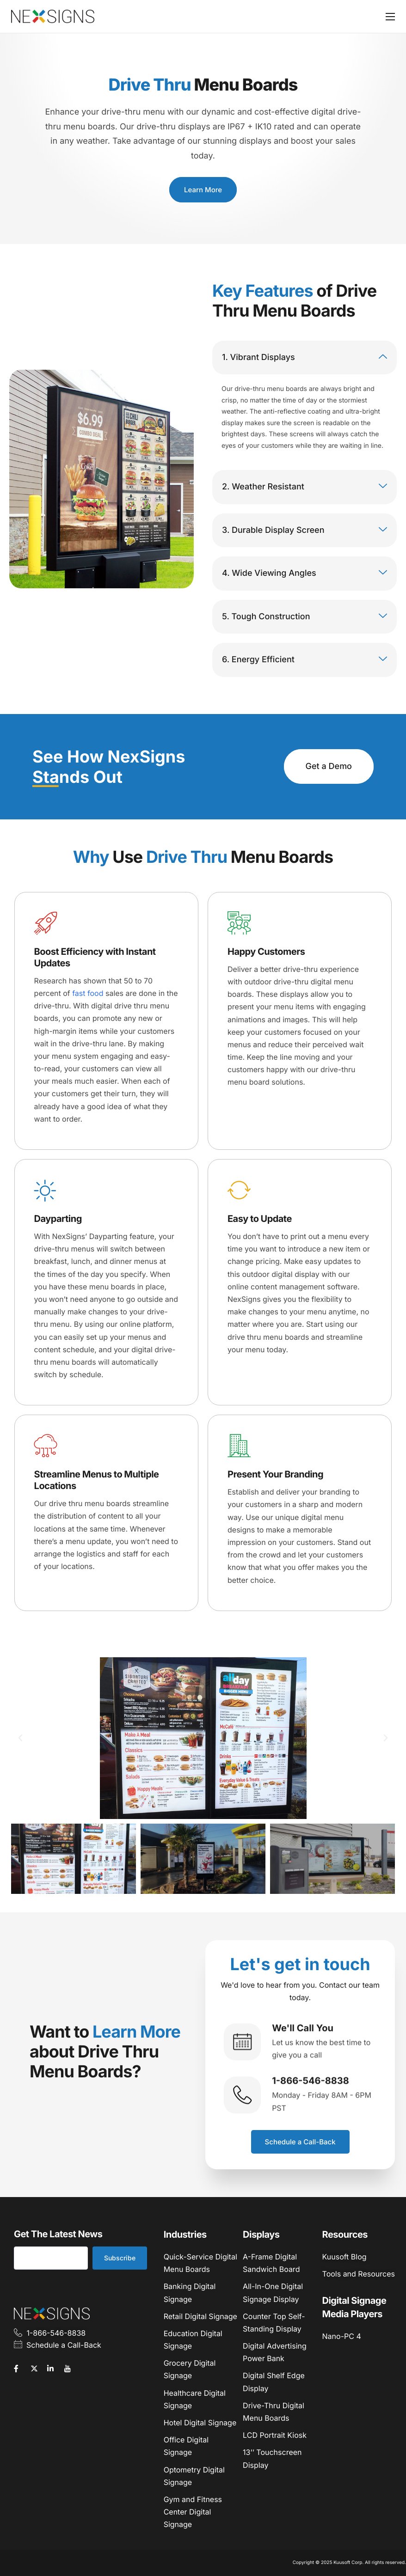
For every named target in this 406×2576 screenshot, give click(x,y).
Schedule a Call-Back (300, 2141)
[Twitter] (38, 2368)
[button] (20, 1738)
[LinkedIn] (54, 2368)
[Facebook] (21, 2368)
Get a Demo (329, 766)
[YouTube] (71, 2368)
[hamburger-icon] (390, 16)
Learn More (203, 189)
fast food (87, 993)
